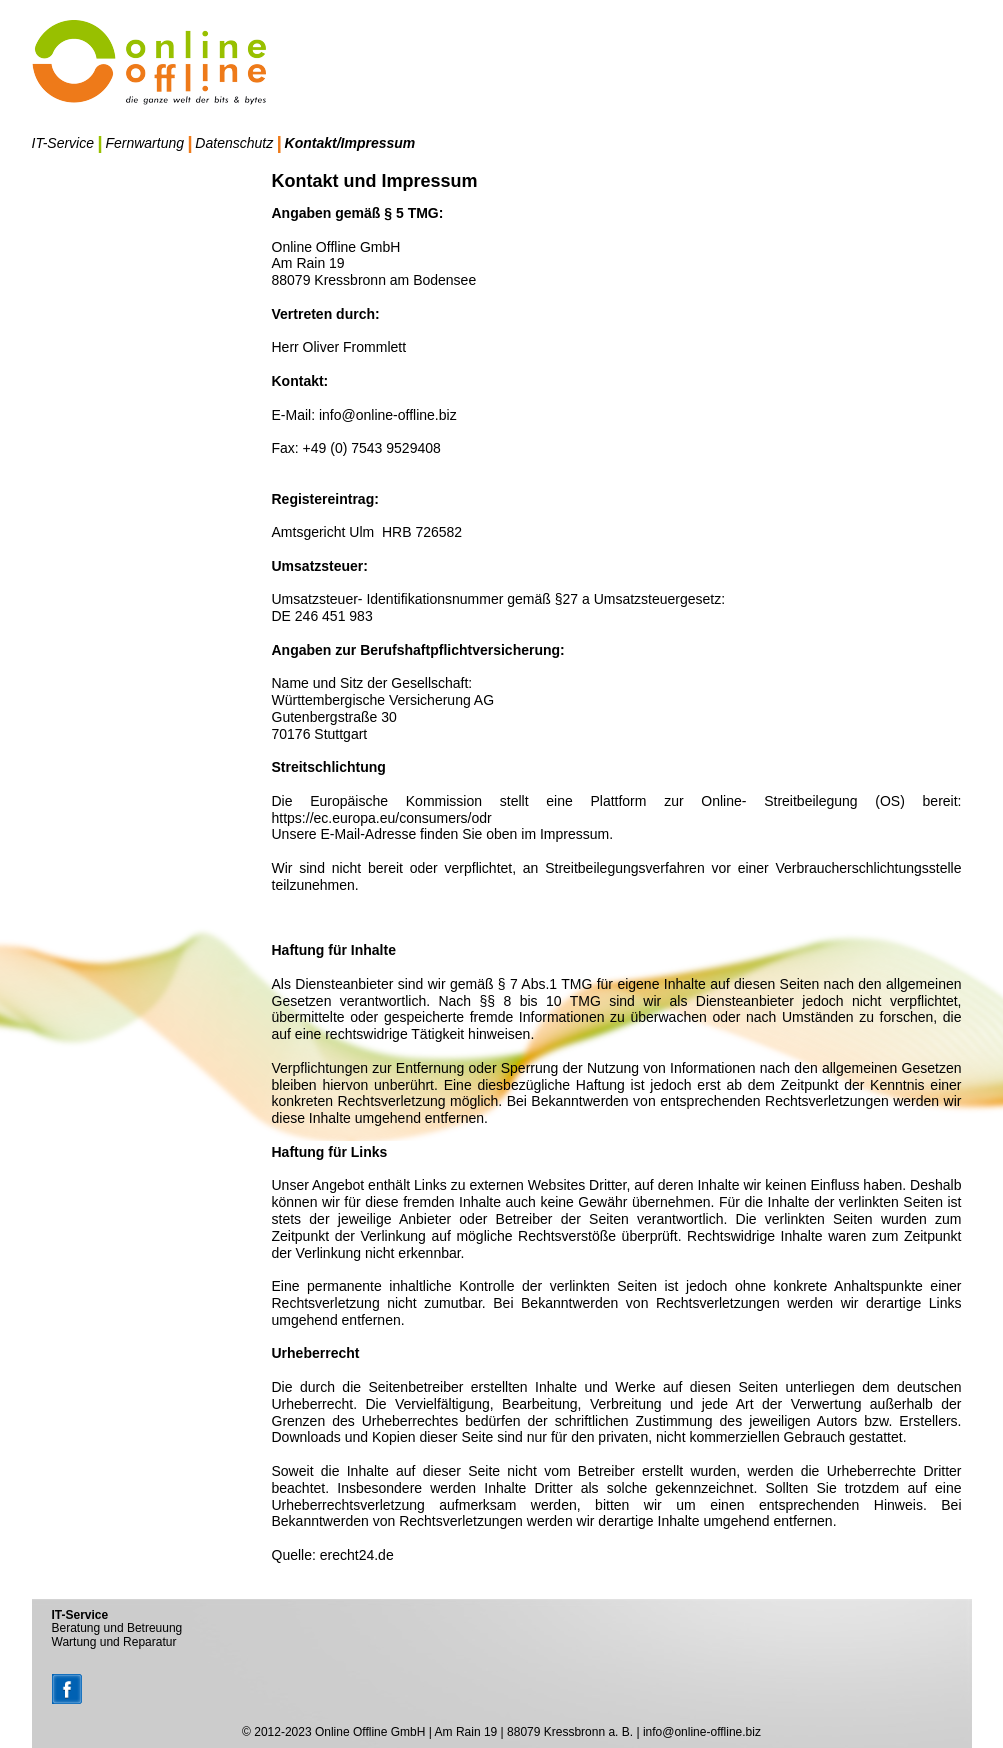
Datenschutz (234, 143)
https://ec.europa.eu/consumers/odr (382, 818)
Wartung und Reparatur (114, 1642)
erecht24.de (357, 1555)
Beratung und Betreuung (117, 1628)
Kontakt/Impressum (350, 143)
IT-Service (63, 143)
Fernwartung (144, 143)
